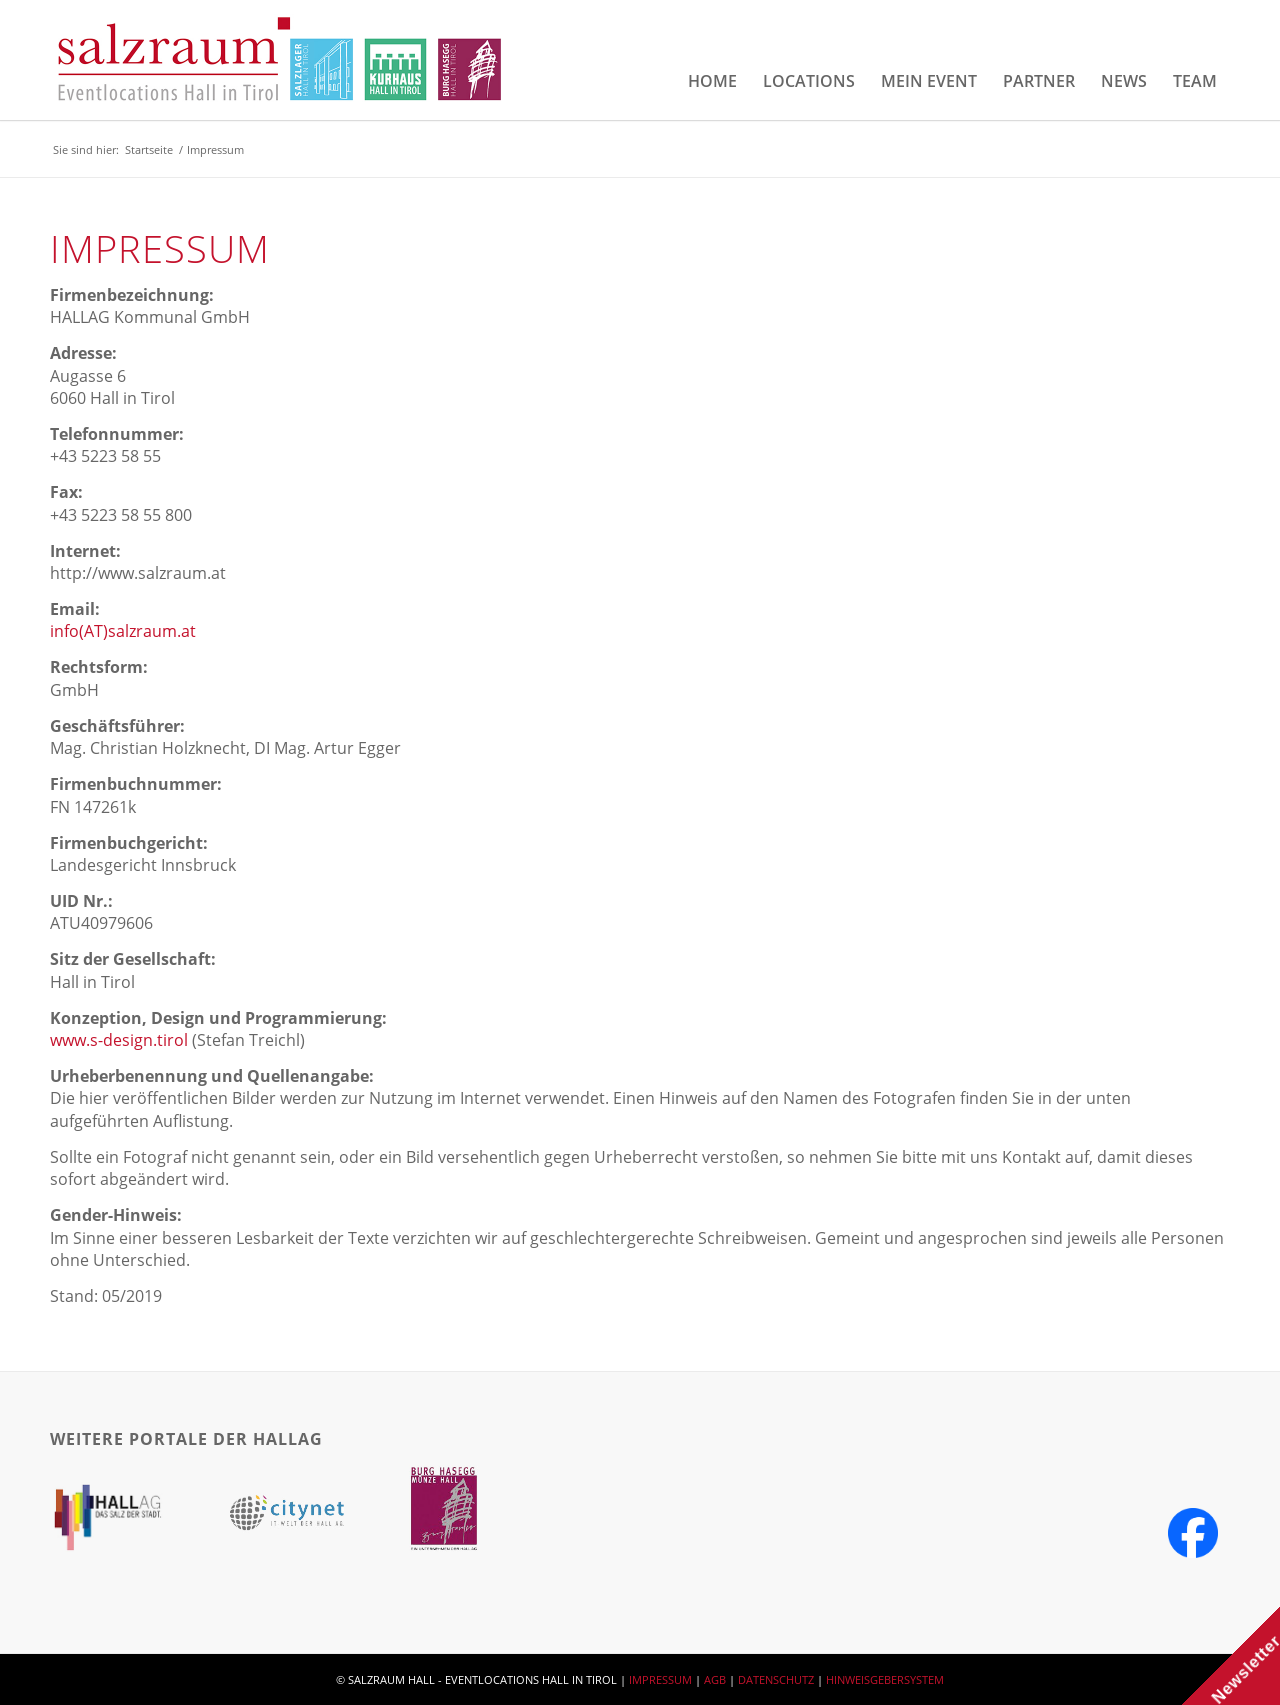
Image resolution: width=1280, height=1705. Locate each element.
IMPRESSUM (660, 1679)
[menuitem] (712, 81)
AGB (715, 1679)
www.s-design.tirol (119, 1040)
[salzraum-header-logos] (280, 60)
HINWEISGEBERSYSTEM (885, 1679)
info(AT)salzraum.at (123, 631)
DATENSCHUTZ (776, 1679)
